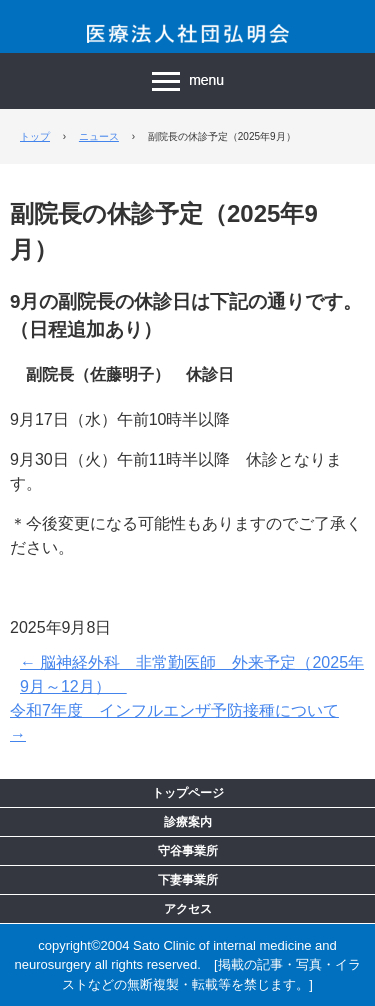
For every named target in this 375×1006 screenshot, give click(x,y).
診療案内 (188, 822)
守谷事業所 (188, 851)
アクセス (188, 909)
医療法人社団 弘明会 (188, 32)
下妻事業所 (188, 880)
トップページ (188, 793)
